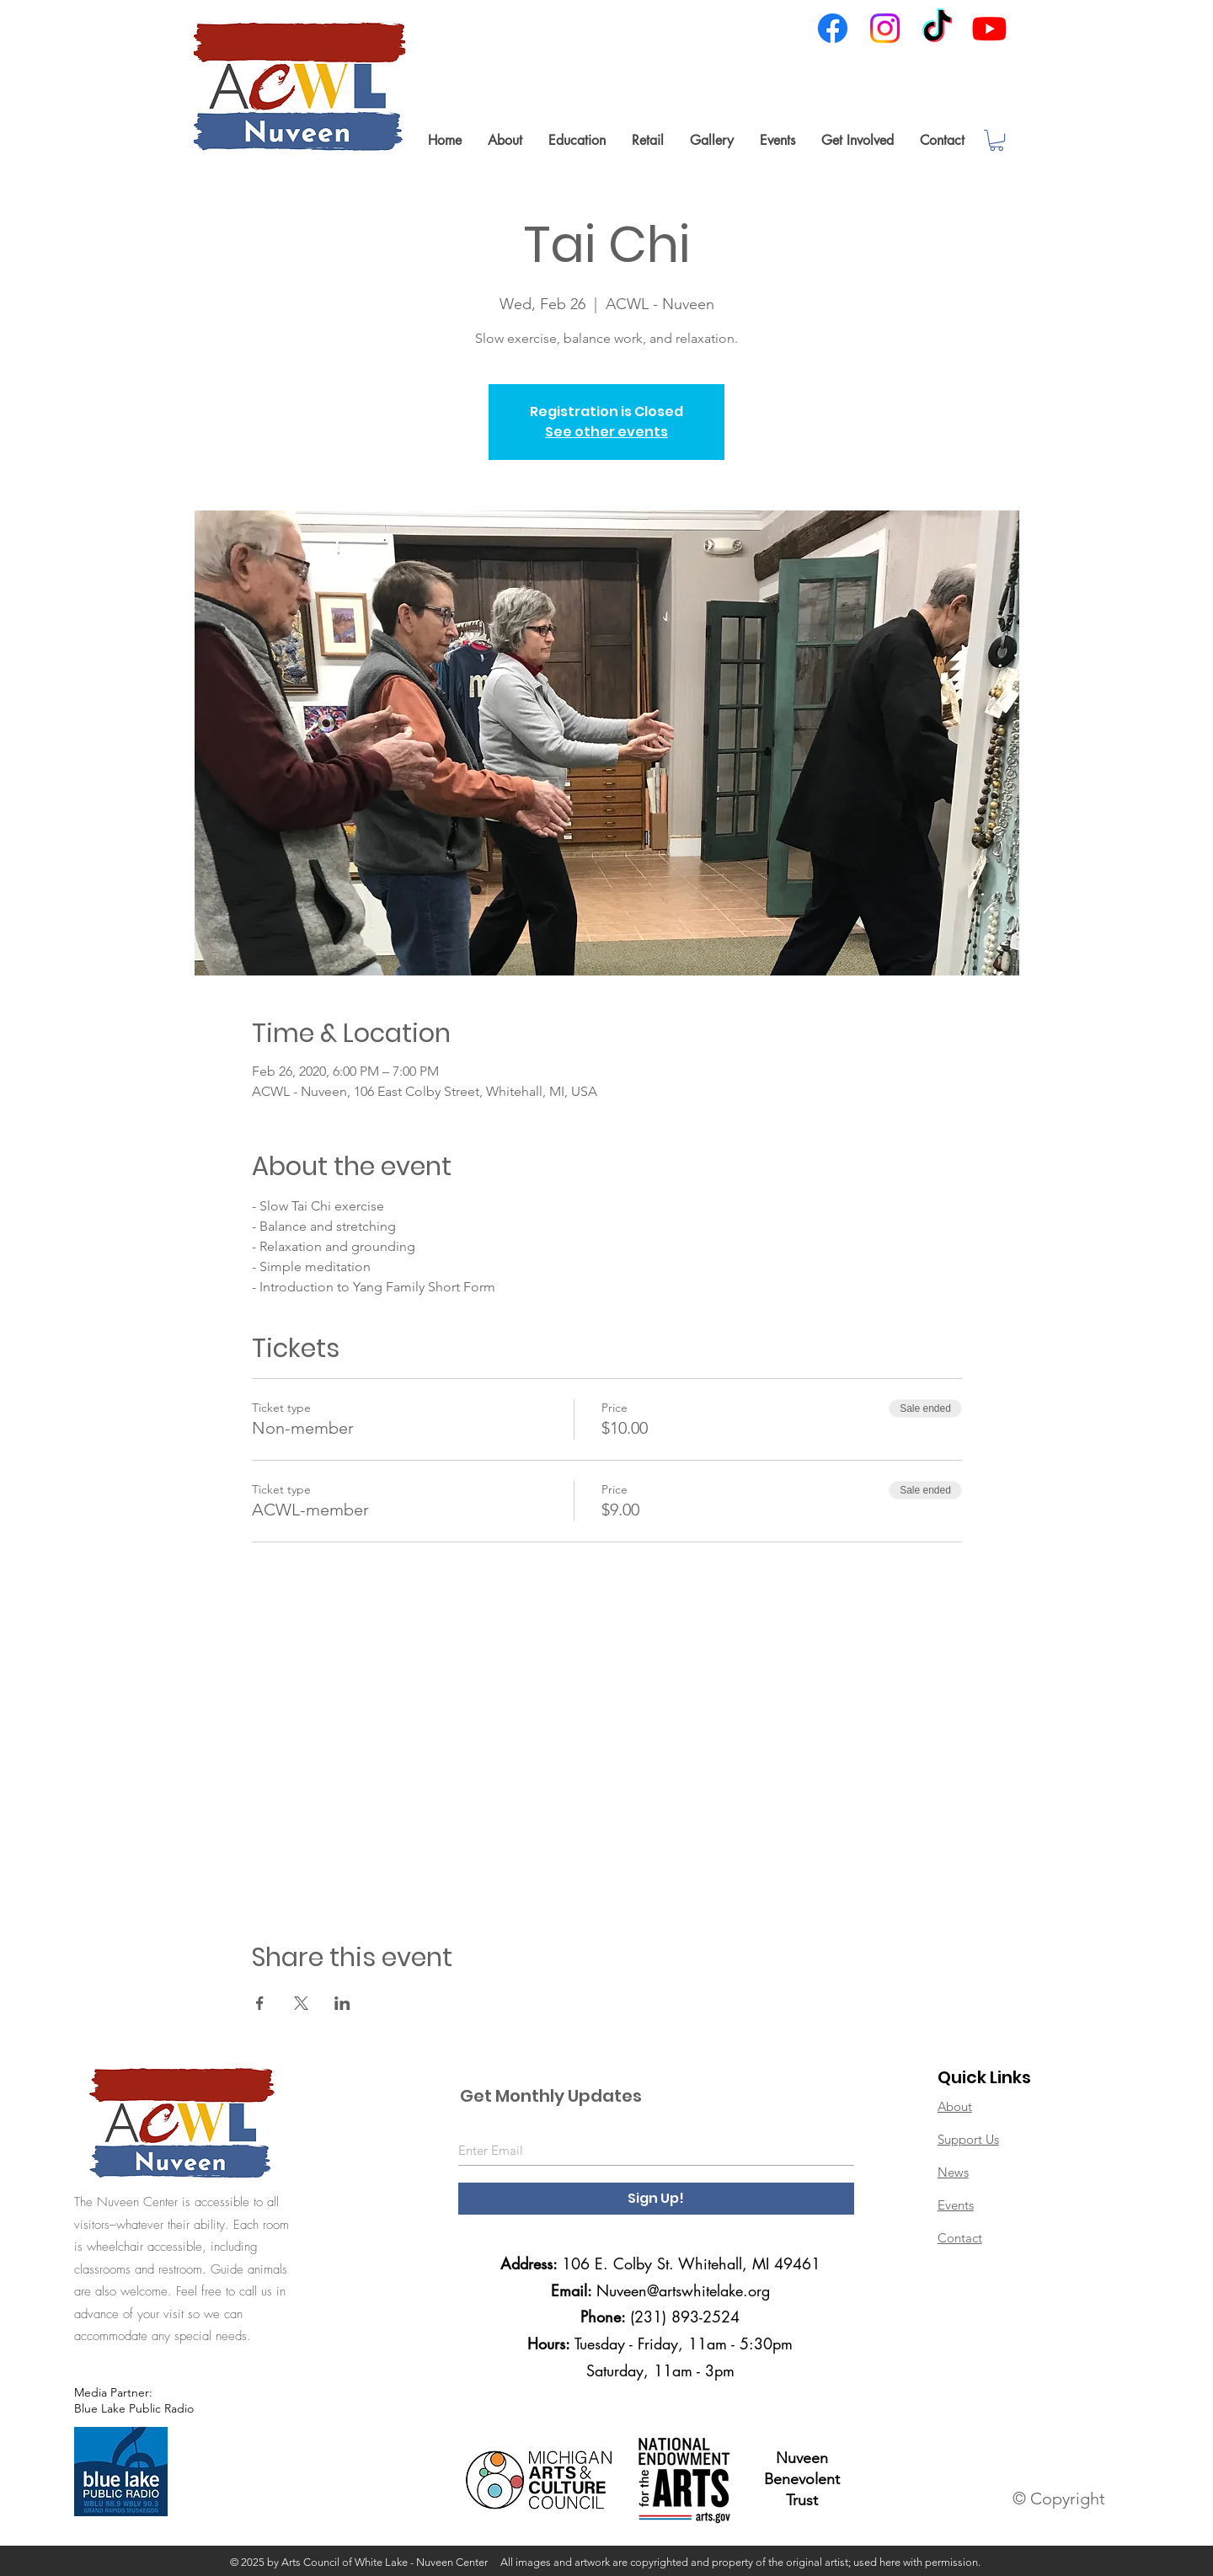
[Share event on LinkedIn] (342, 2003)
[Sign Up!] (656, 2199)
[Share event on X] (301, 2003)
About (955, 2106)
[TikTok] (937, 28)
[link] (996, 140)
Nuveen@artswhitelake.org (683, 2290)
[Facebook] (832, 28)
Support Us (968, 2139)
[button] (504, 140)
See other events (606, 431)
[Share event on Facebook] (260, 2003)
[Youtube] (989, 28)
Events (956, 2205)
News (953, 2172)
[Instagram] (885, 28)
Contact (960, 2238)
